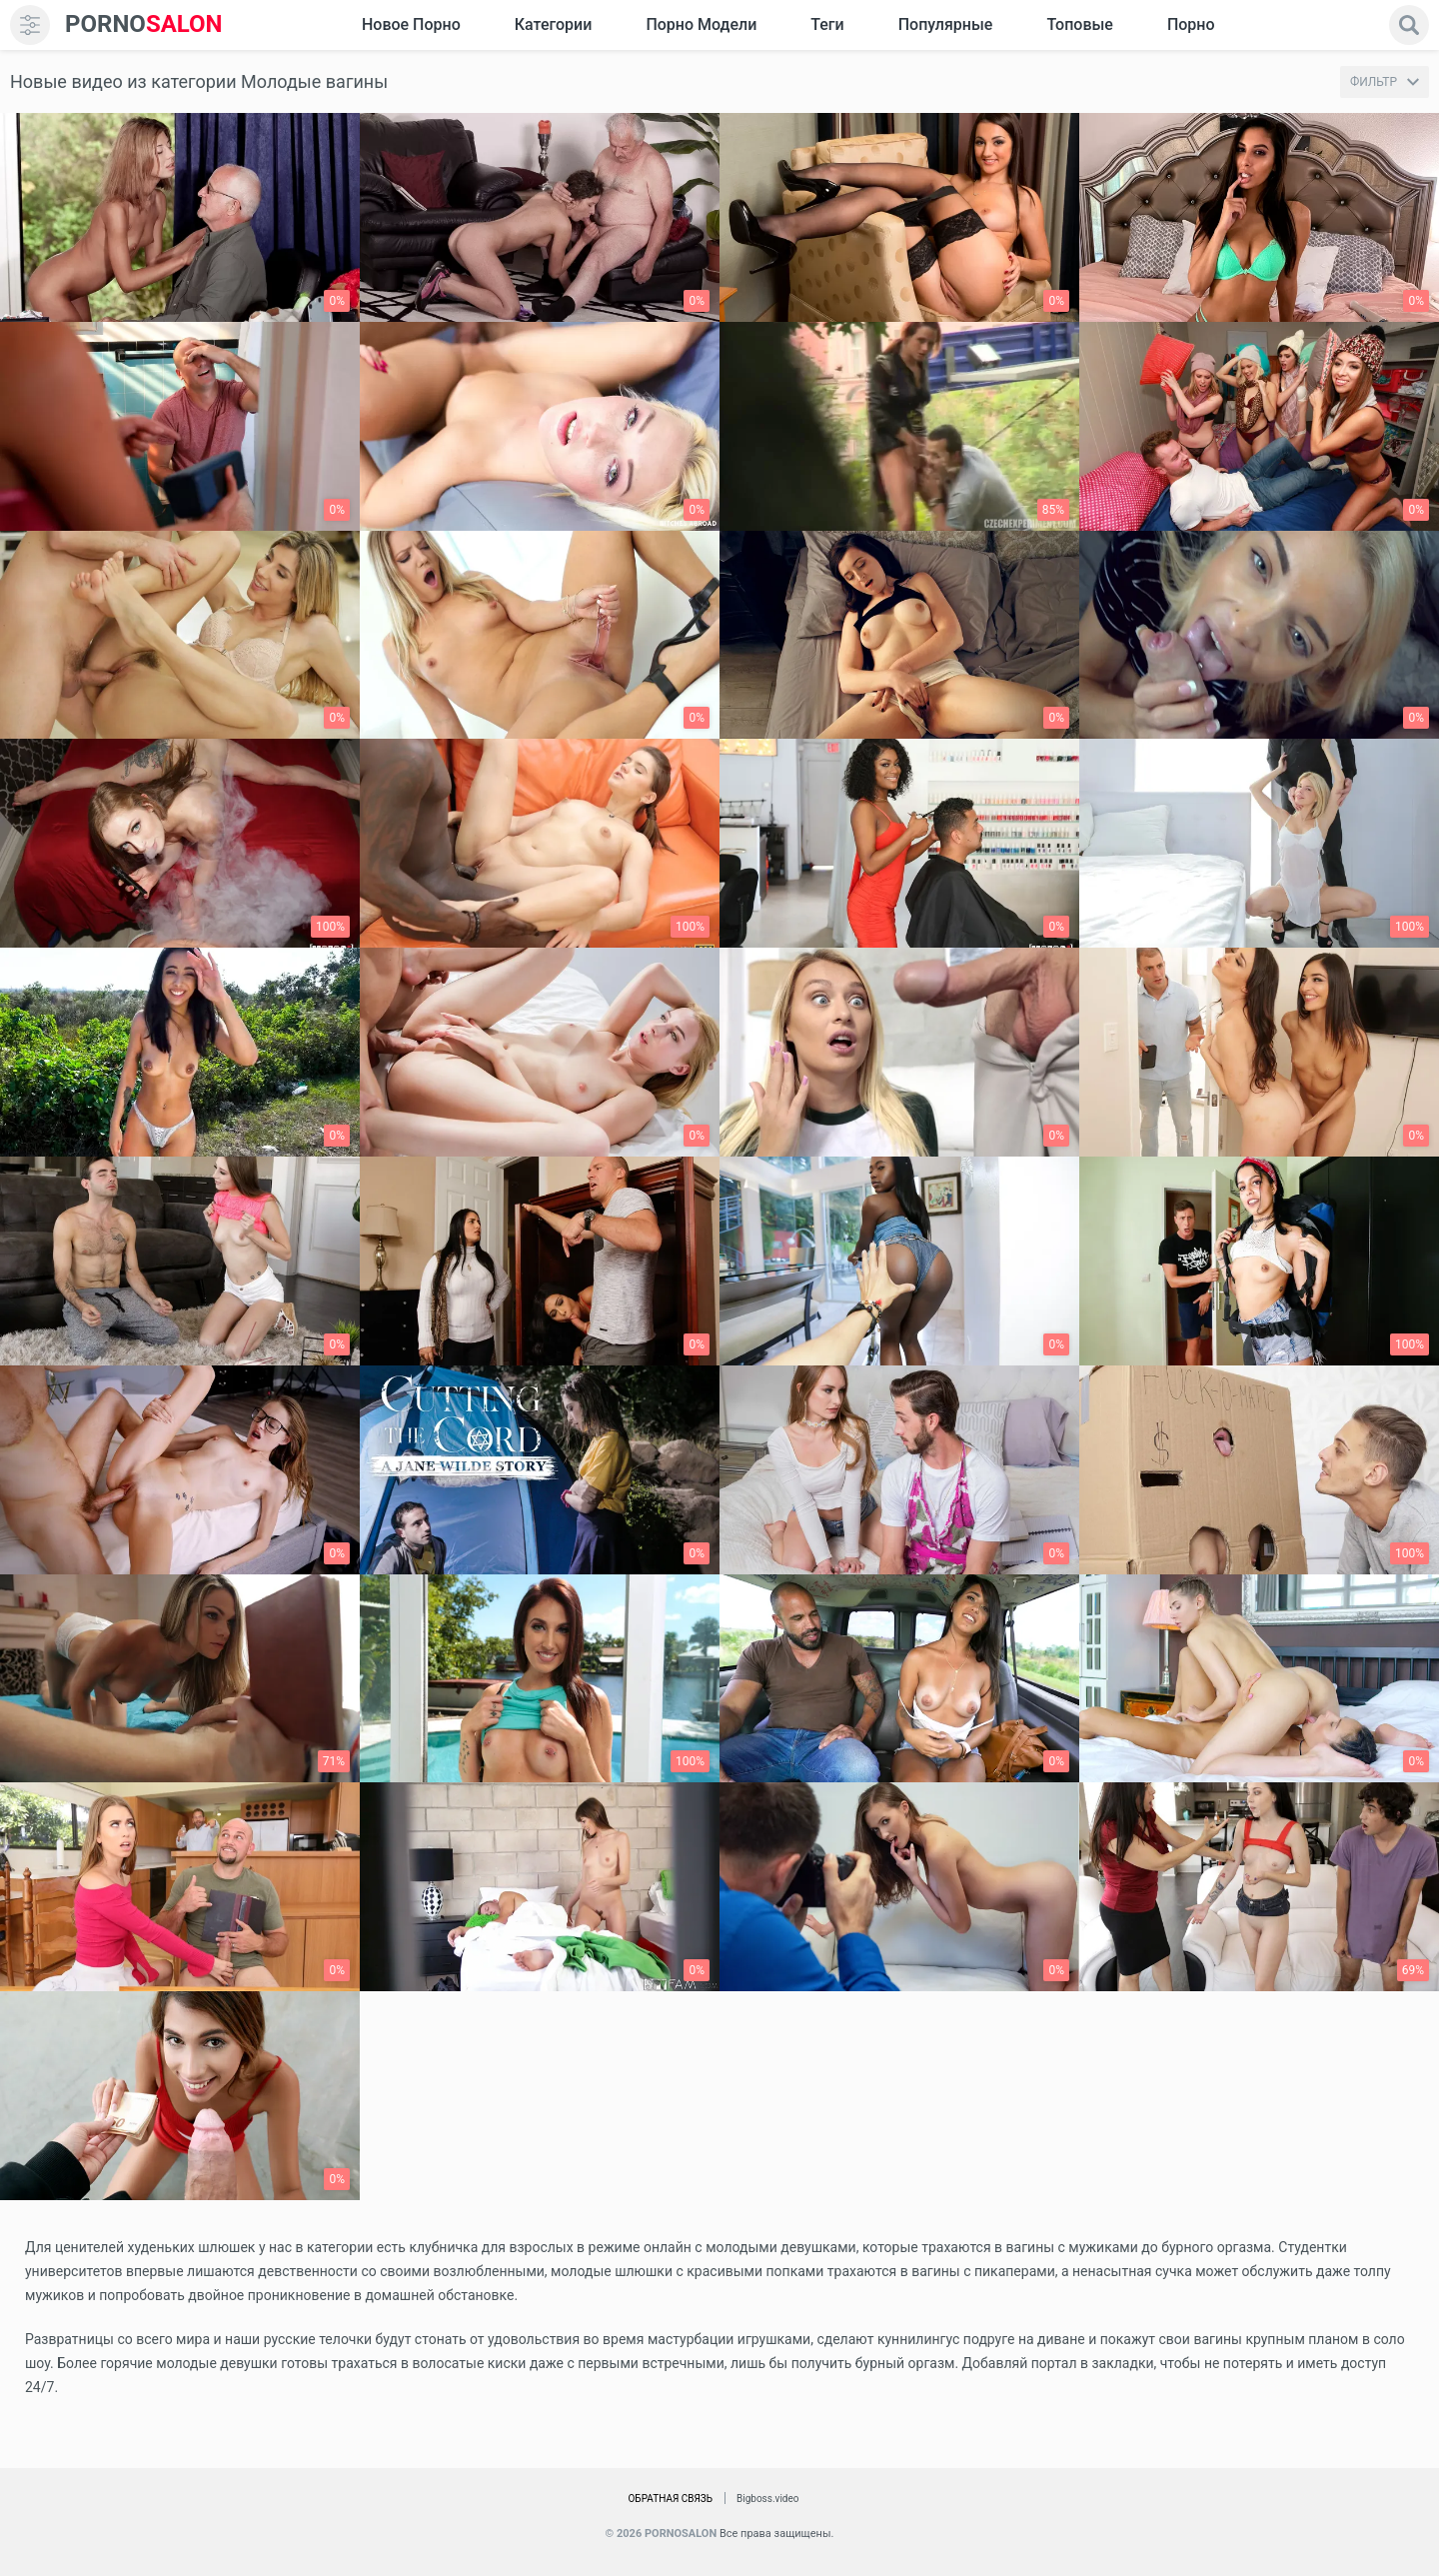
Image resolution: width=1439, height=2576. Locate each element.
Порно (1191, 24)
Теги (826, 24)
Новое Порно (411, 24)
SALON (144, 24)
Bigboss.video (767, 2498)
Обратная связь (670, 2498)
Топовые (1079, 24)
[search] (1409, 25)
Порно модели (701, 24)
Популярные (945, 24)
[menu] (30, 25)
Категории (554, 24)
